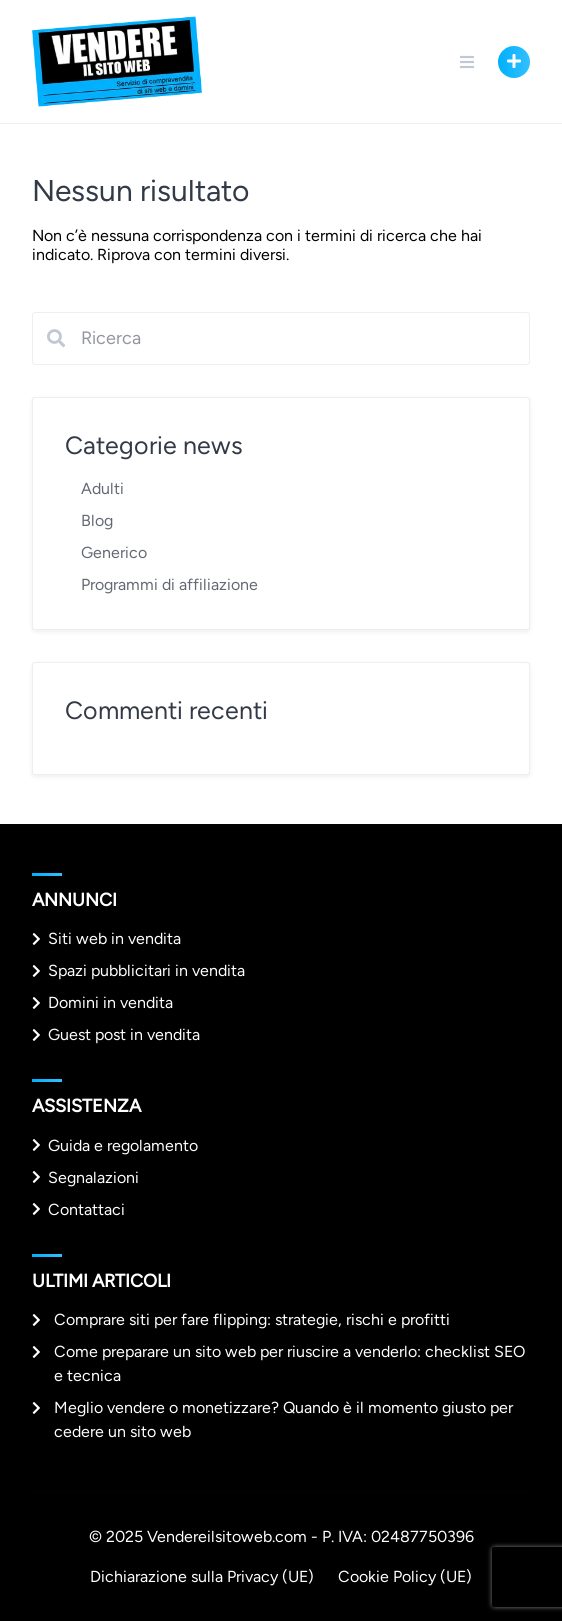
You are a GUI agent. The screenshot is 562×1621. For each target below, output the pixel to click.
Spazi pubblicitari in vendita (146, 970)
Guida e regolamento (123, 1145)
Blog (97, 520)
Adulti (102, 488)
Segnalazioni (93, 1177)
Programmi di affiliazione (169, 584)
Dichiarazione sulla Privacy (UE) (202, 1576)
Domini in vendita (110, 1002)
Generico (114, 552)
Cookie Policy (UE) (405, 1576)
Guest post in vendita (124, 1034)
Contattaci (86, 1209)
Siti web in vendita (114, 938)
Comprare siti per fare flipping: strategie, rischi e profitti (252, 1319)
